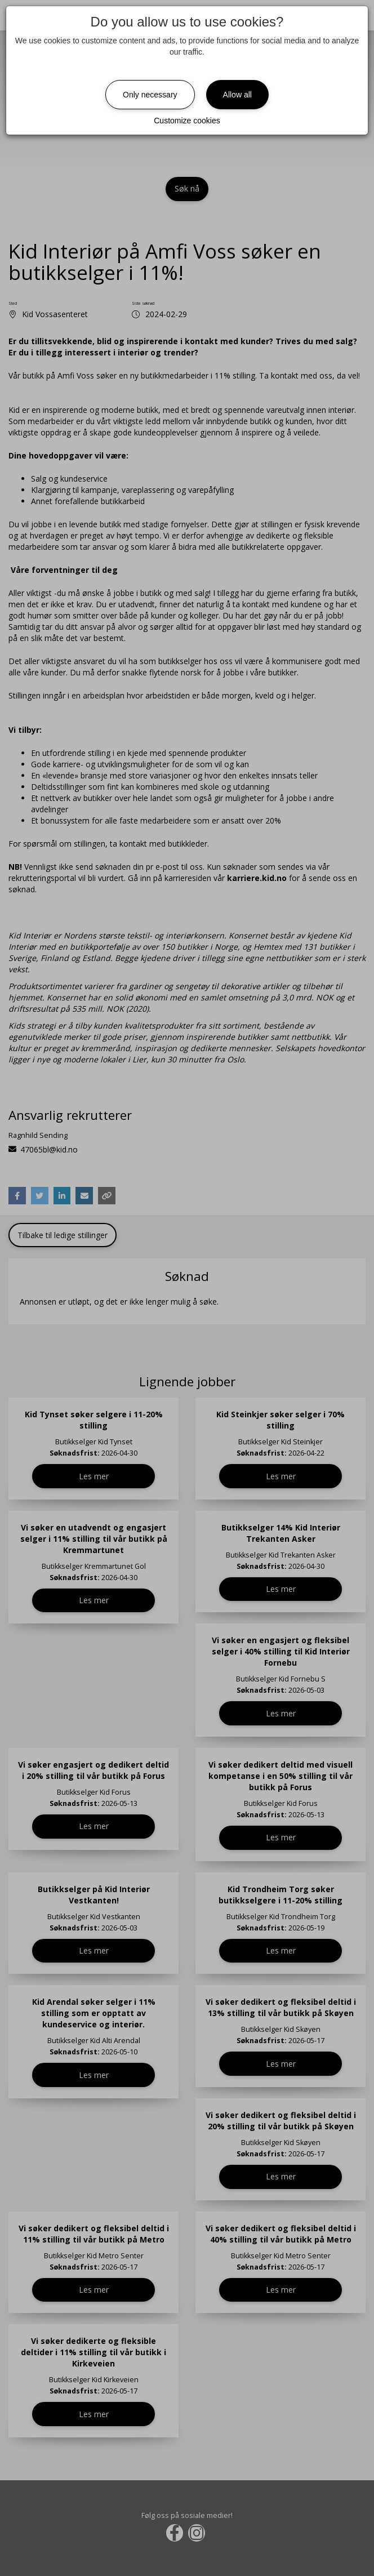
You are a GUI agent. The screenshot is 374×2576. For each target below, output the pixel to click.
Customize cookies (187, 120)
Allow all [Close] (237, 94)
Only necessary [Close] (150, 94)
